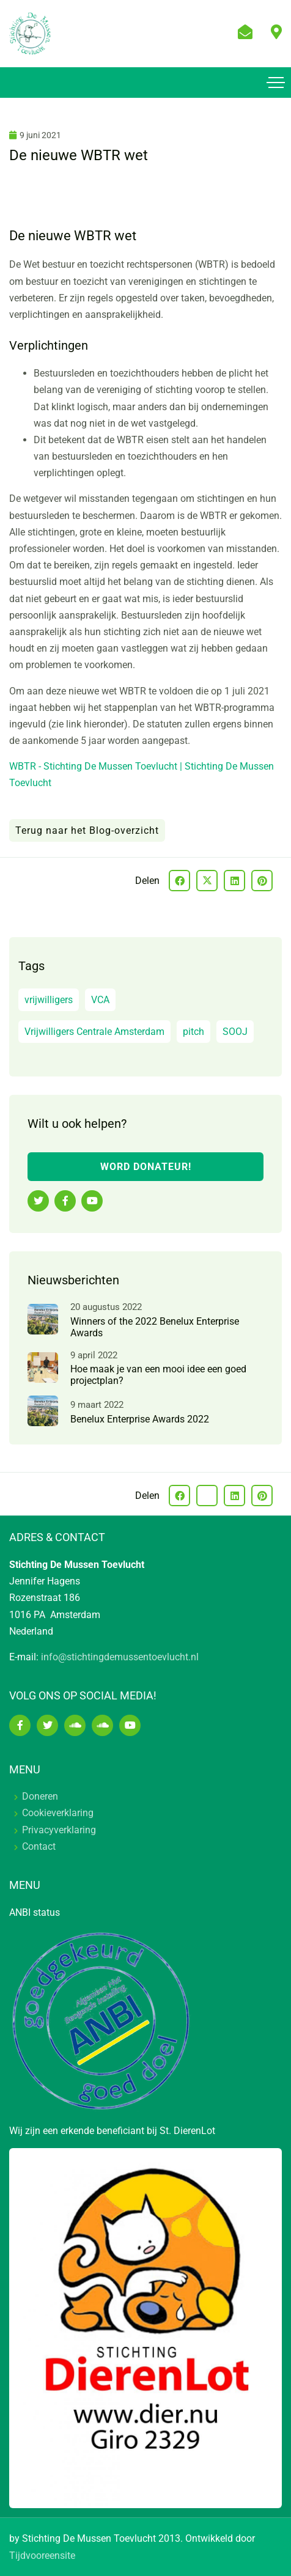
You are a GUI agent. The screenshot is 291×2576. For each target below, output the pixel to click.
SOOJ (235, 1031)
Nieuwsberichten (73, 1280)
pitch (193, 1031)
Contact (39, 1846)
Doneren (40, 1796)
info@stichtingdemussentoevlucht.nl (120, 1657)
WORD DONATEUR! (145, 1166)
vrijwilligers (48, 1000)
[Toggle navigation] (275, 82)
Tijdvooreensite (42, 2555)
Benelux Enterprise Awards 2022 (139, 1419)
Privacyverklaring (59, 1830)
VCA (100, 1000)
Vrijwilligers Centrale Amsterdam (94, 1031)
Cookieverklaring (58, 1813)
